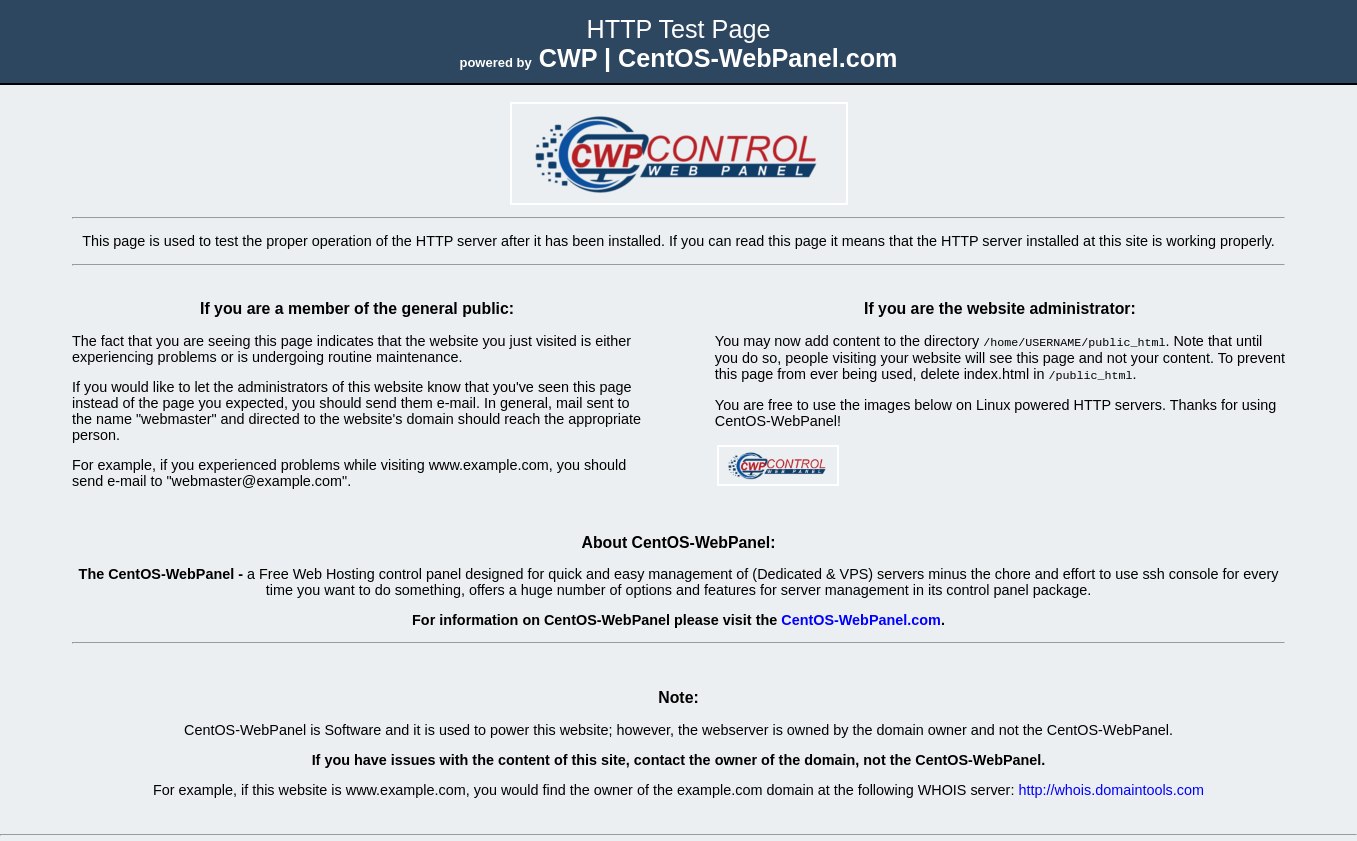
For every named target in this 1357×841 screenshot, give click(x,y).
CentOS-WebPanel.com (861, 618)
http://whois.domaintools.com (1111, 788)
